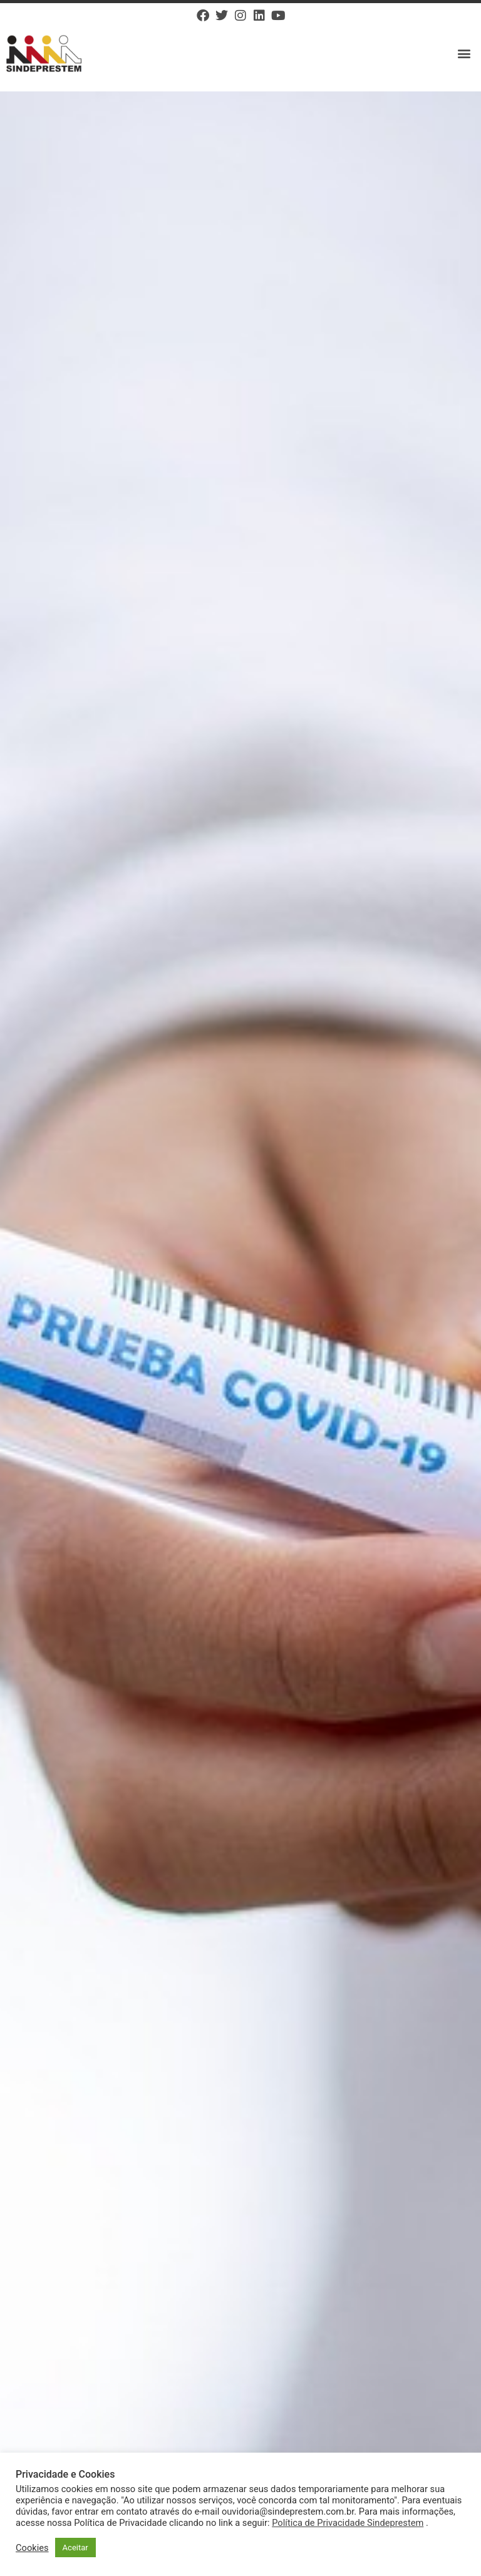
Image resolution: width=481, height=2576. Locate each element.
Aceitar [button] (75, 2547)
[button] (464, 53)
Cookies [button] (32, 2547)
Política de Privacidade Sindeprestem (347, 2522)
